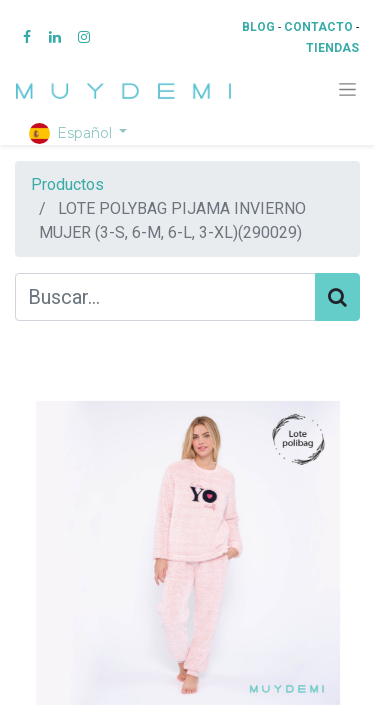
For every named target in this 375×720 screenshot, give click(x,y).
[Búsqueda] (337, 297)
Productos (67, 184)
